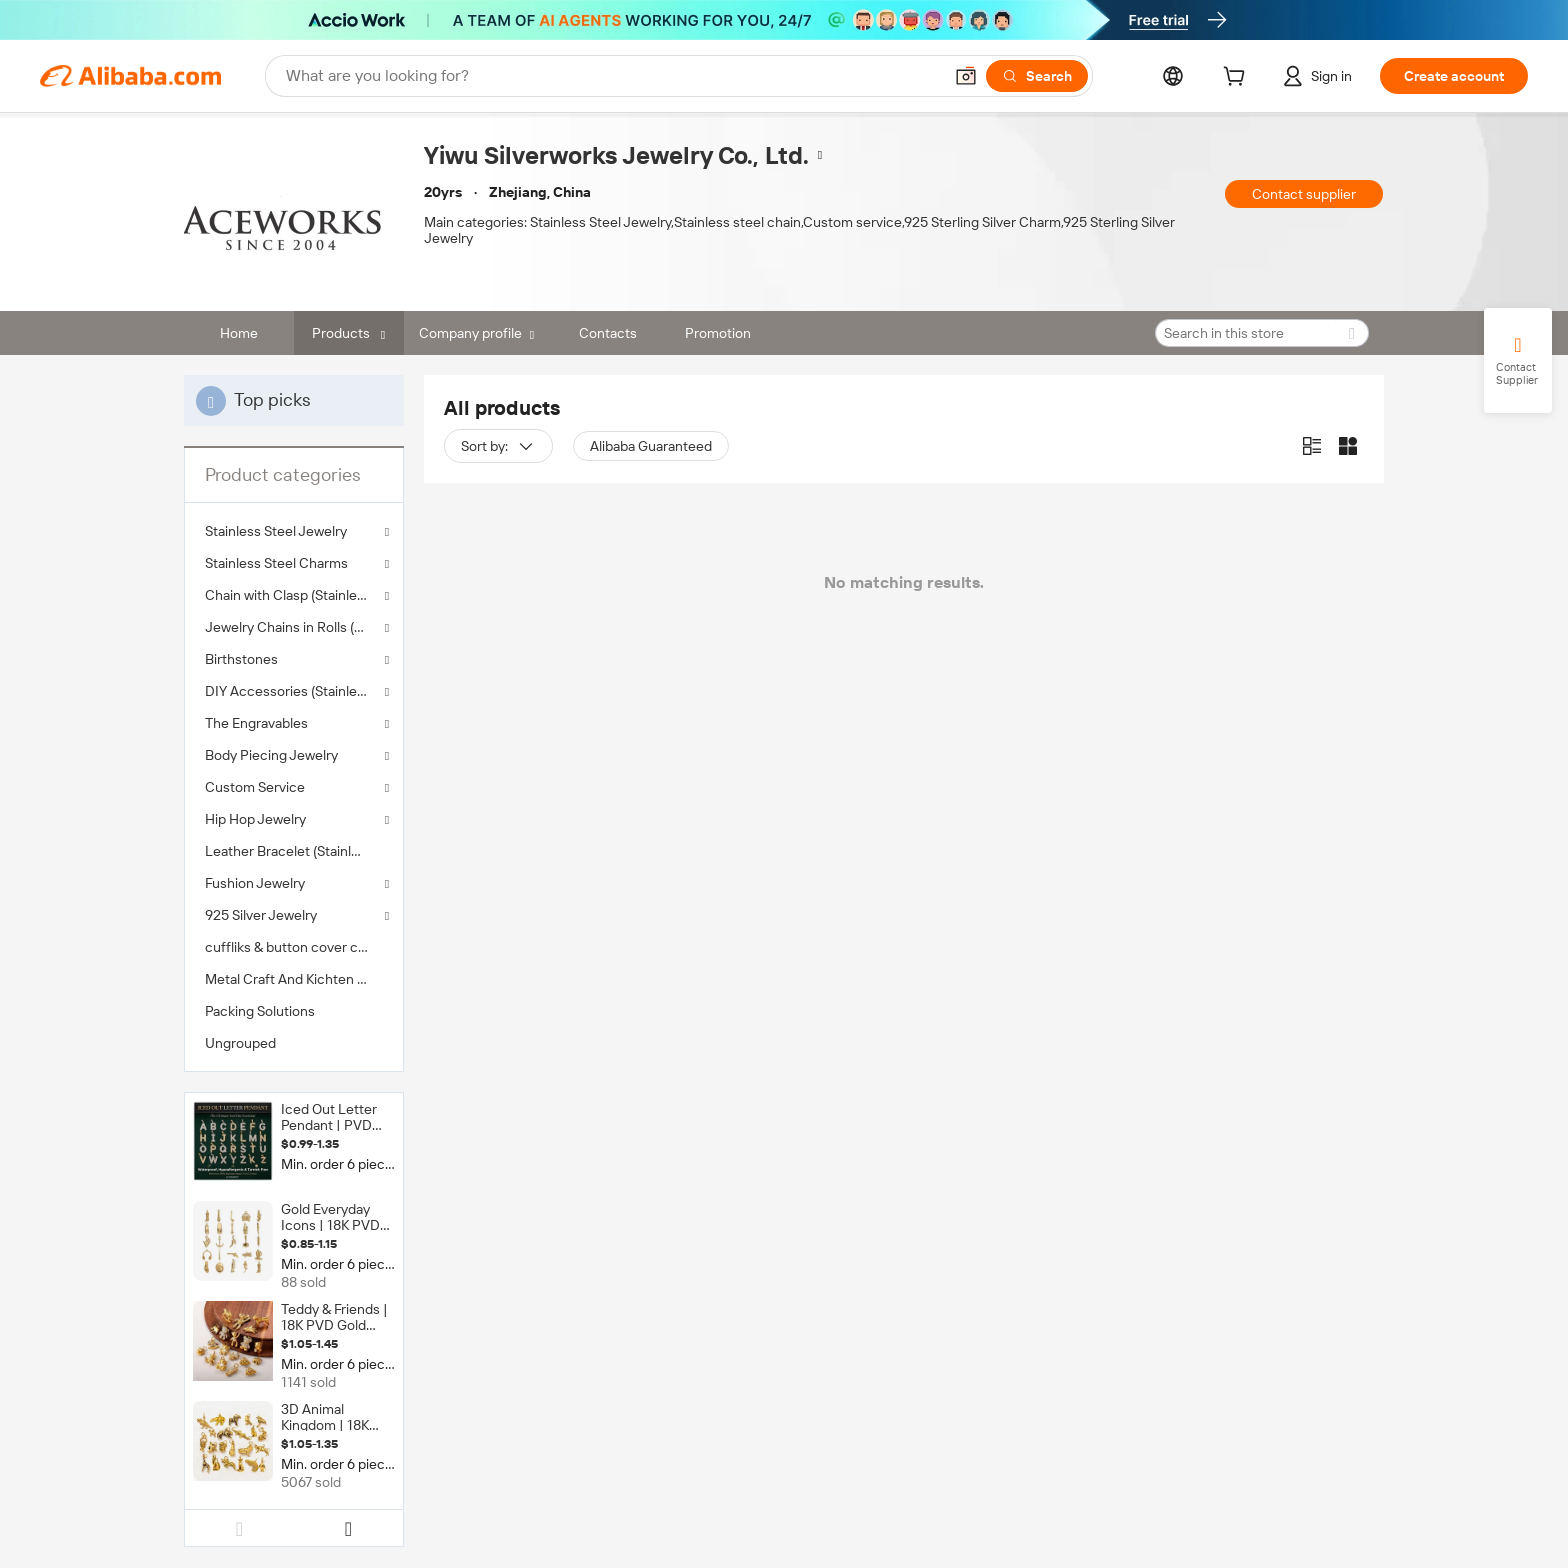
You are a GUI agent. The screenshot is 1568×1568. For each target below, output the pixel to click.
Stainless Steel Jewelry (276, 531)
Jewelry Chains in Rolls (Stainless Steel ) (294, 627)
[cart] (1238, 79)
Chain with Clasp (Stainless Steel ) (294, 595)
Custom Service (255, 787)
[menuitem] (294, 851)
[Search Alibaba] (612, 76)
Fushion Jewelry (255, 883)
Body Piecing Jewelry (271, 755)
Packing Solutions (260, 1011)
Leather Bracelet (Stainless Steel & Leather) (294, 851)
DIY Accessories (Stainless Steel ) (294, 691)
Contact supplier (1304, 194)
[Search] (1037, 76)
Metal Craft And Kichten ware (294, 979)
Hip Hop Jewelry (255, 819)
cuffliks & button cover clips (292, 947)
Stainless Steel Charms (276, 563)
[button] (966, 76)
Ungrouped (240, 1043)
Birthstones (241, 659)
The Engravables (256, 723)
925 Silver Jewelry (261, 915)
